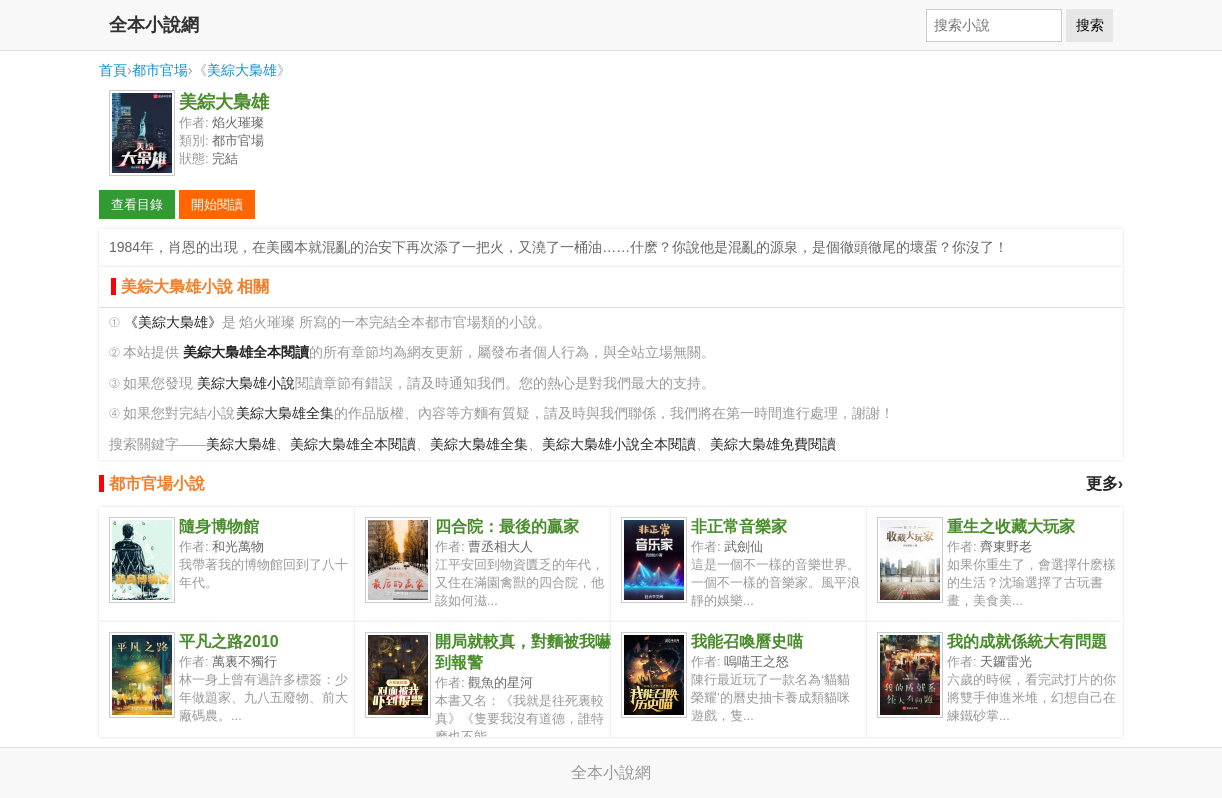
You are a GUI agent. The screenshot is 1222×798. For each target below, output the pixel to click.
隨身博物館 (219, 526)
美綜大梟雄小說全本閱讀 (619, 444)
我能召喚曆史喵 (747, 641)
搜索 (1090, 25)
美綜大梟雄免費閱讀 (773, 444)
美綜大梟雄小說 (246, 383)
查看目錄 (137, 204)
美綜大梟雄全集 (285, 413)
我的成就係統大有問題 (1027, 641)
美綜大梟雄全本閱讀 (353, 444)
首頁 (113, 70)
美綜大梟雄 (242, 70)
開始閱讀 (217, 204)
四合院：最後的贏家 (507, 526)
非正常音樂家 (739, 526)
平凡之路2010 (229, 641)
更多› (1104, 483)
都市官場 (160, 70)
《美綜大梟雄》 (173, 322)
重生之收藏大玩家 (1011, 526)
